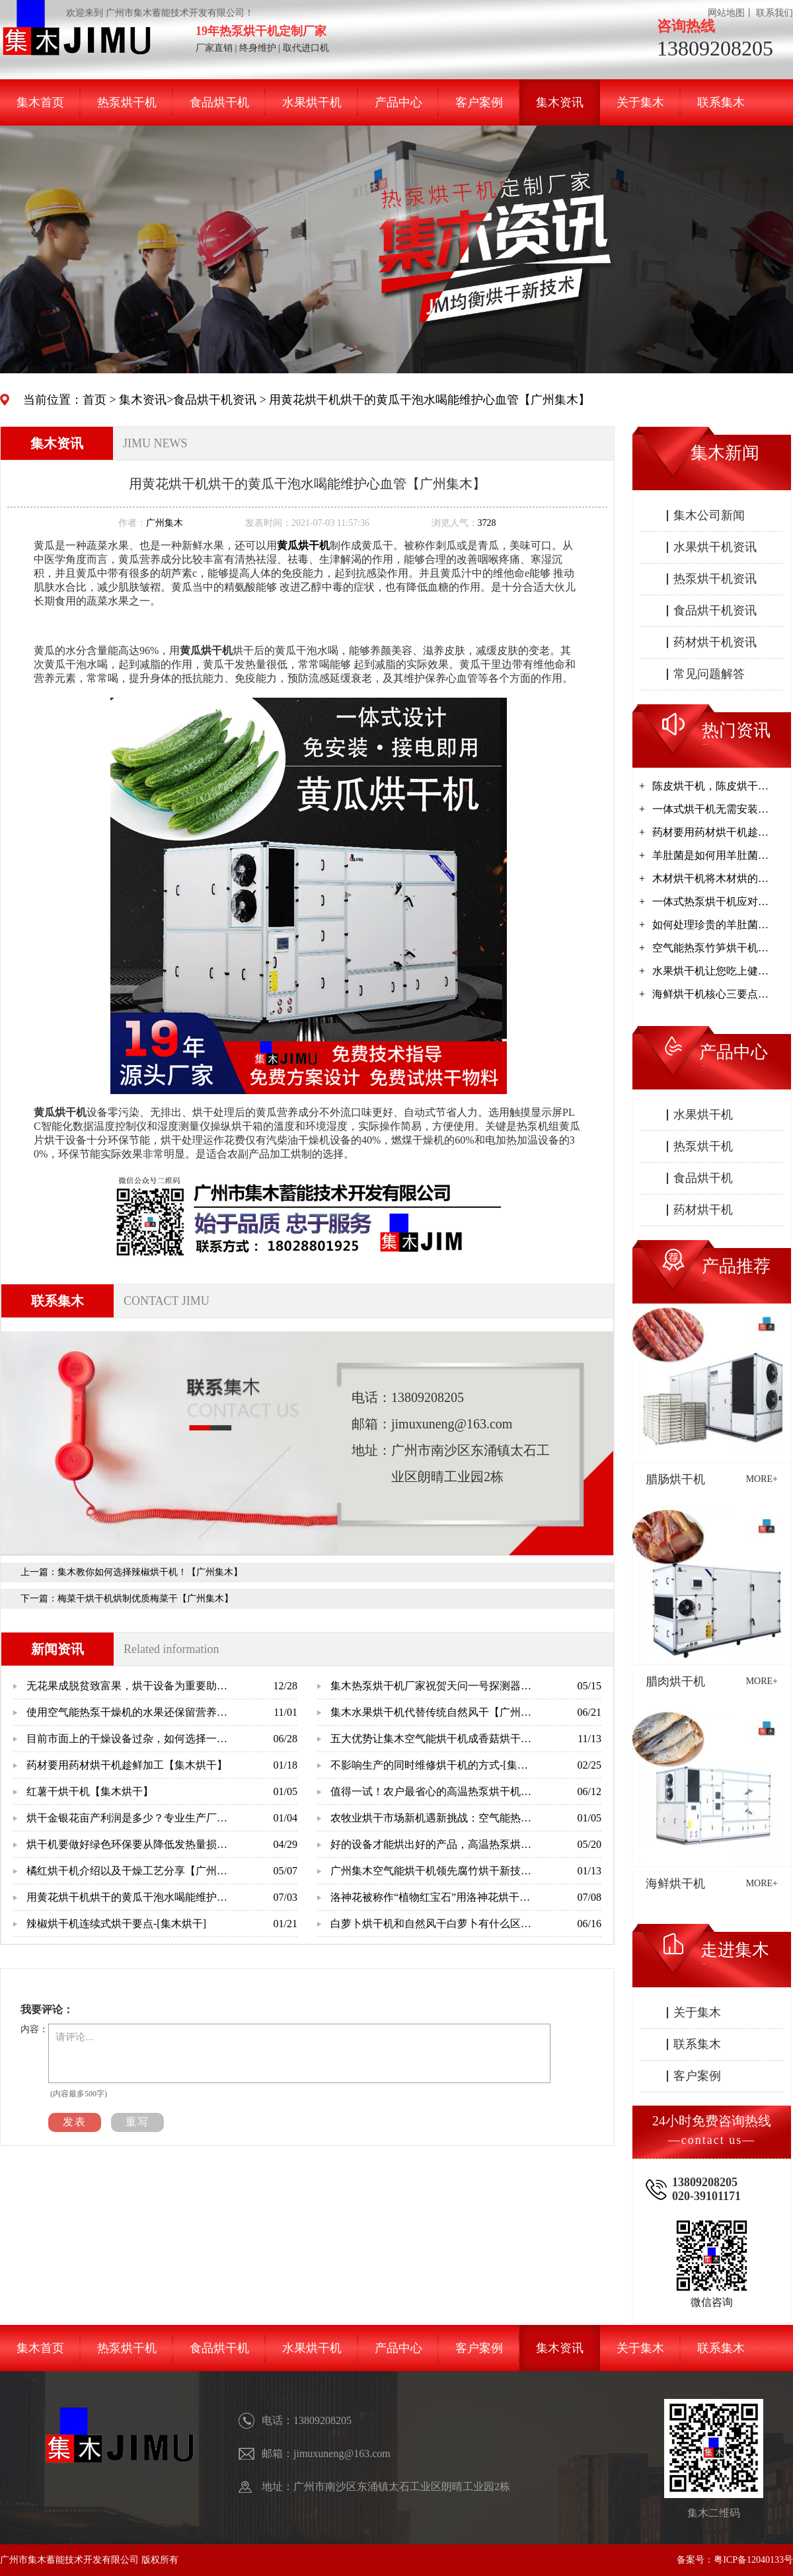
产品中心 (398, 102)
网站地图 (726, 13)
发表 (75, 2121)
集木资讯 (560, 102)
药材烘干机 (703, 1209)
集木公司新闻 (709, 515)
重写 (137, 2121)
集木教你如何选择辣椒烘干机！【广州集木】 (150, 1572)
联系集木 (721, 102)
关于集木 (640, 102)
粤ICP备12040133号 (753, 2560)
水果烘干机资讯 (715, 547)
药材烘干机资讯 (715, 642)
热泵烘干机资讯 (715, 578)
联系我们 (774, 13)
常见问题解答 (709, 674)
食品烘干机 (219, 102)
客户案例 (479, 102)
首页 (94, 399)
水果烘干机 (312, 102)
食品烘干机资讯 (214, 399)
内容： (34, 2029)
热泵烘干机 (127, 102)
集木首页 (40, 102)
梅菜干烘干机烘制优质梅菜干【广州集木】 (145, 1598)
